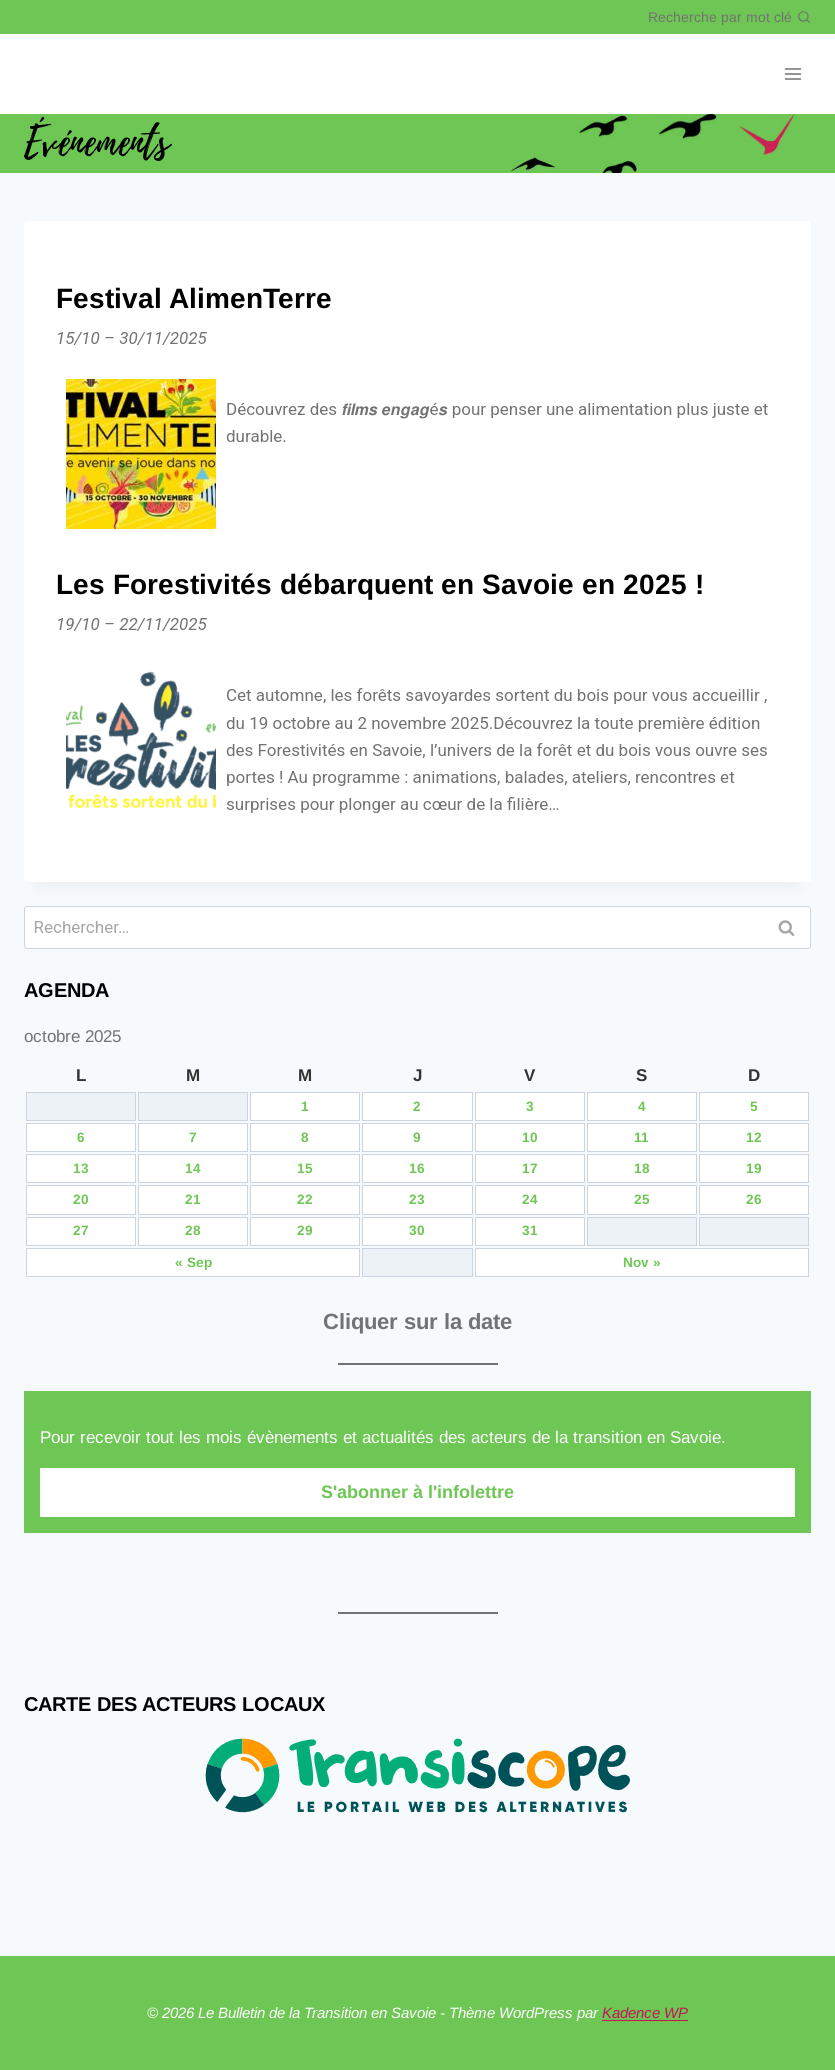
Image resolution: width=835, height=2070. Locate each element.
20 (81, 1199)
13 (81, 1168)
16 (417, 1168)
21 (193, 1199)
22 (305, 1199)
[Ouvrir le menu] (792, 74)
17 (530, 1168)
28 (193, 1230)
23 (417, 1199)
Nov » (642, 1262)
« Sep (193, 1262)
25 (642, 1199)
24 (530, 1199)
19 (754, 1168)
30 (417, 1230)
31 (530, 1230)
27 (81, 1230)
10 (530, 1137)
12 (754, 1137)
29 (305, 1230)
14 (193, 1168)
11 (641, 1137)
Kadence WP (645, 2012)
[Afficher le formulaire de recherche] (729, 17)
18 (642, 1168)
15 (305, 1168)
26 (754, 1199)
